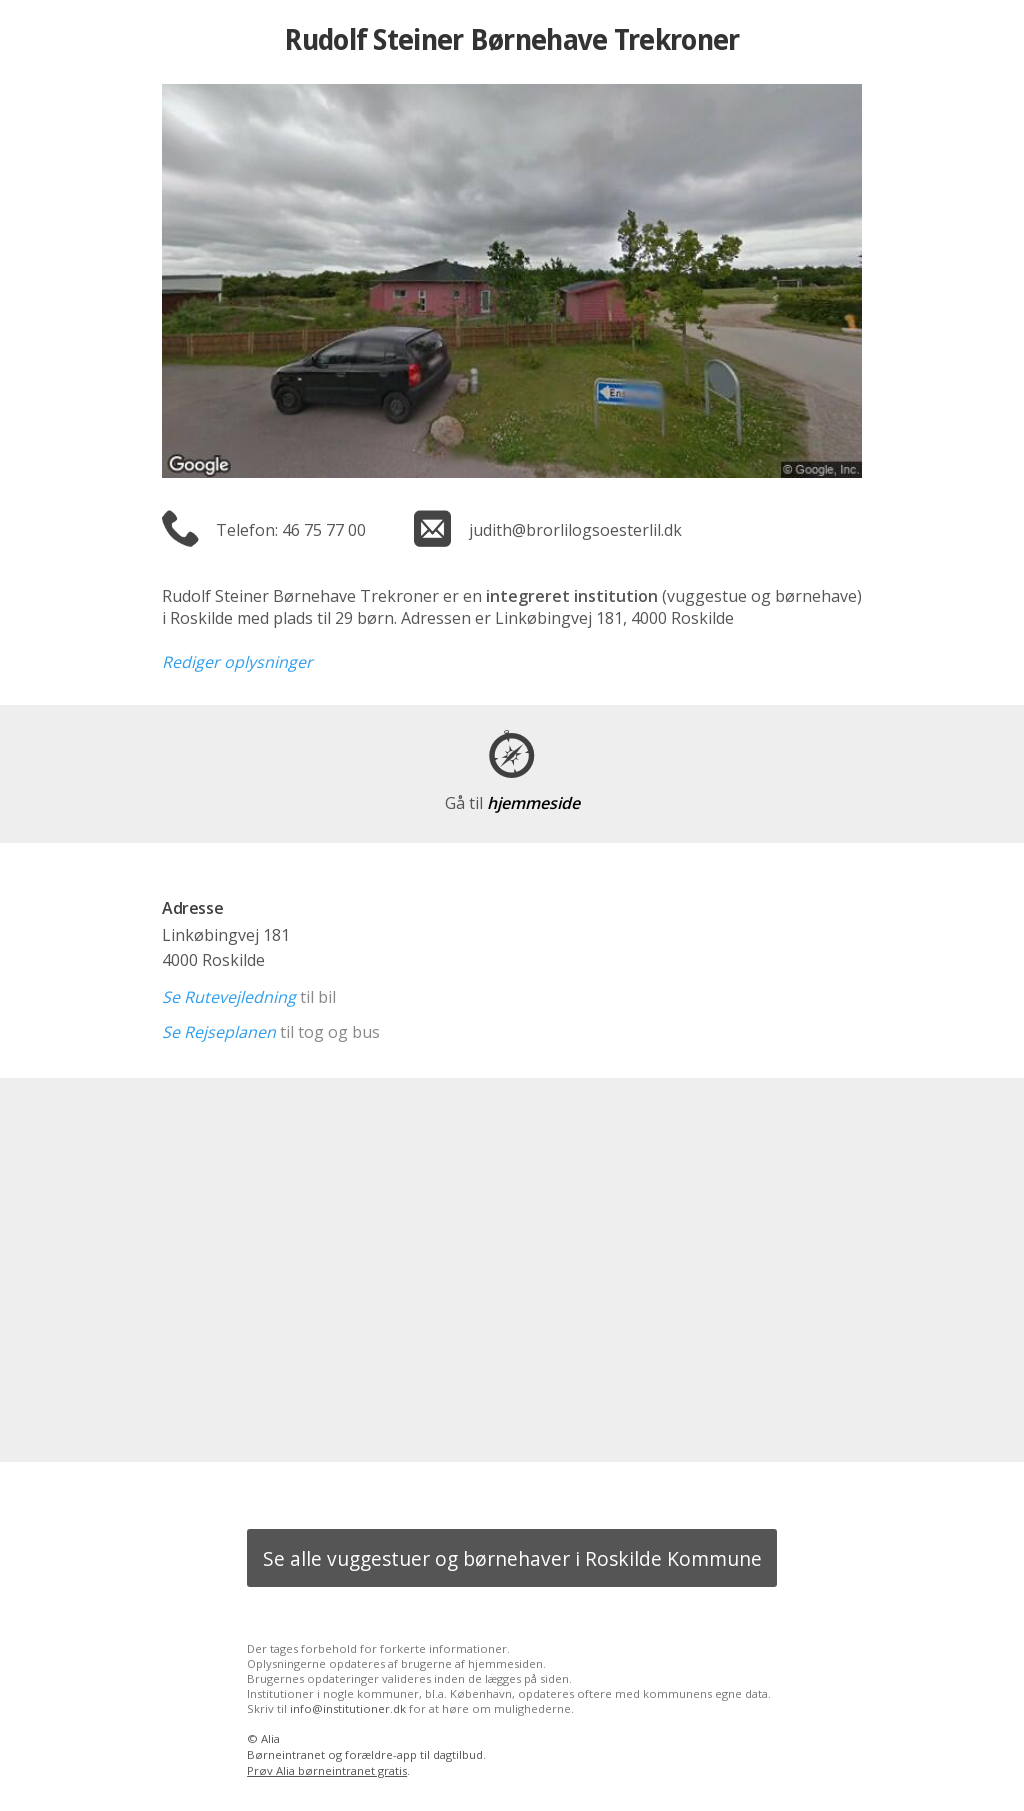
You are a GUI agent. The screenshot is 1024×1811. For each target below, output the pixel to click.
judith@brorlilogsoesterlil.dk (575, 530)
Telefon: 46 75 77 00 (291, 530)
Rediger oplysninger (237, 662)
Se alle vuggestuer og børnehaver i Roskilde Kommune (512, 1558)
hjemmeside (512, 803)
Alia (270, 1738)
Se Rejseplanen (219, 1032)
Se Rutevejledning (229, 997)
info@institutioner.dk (348, 1708)
